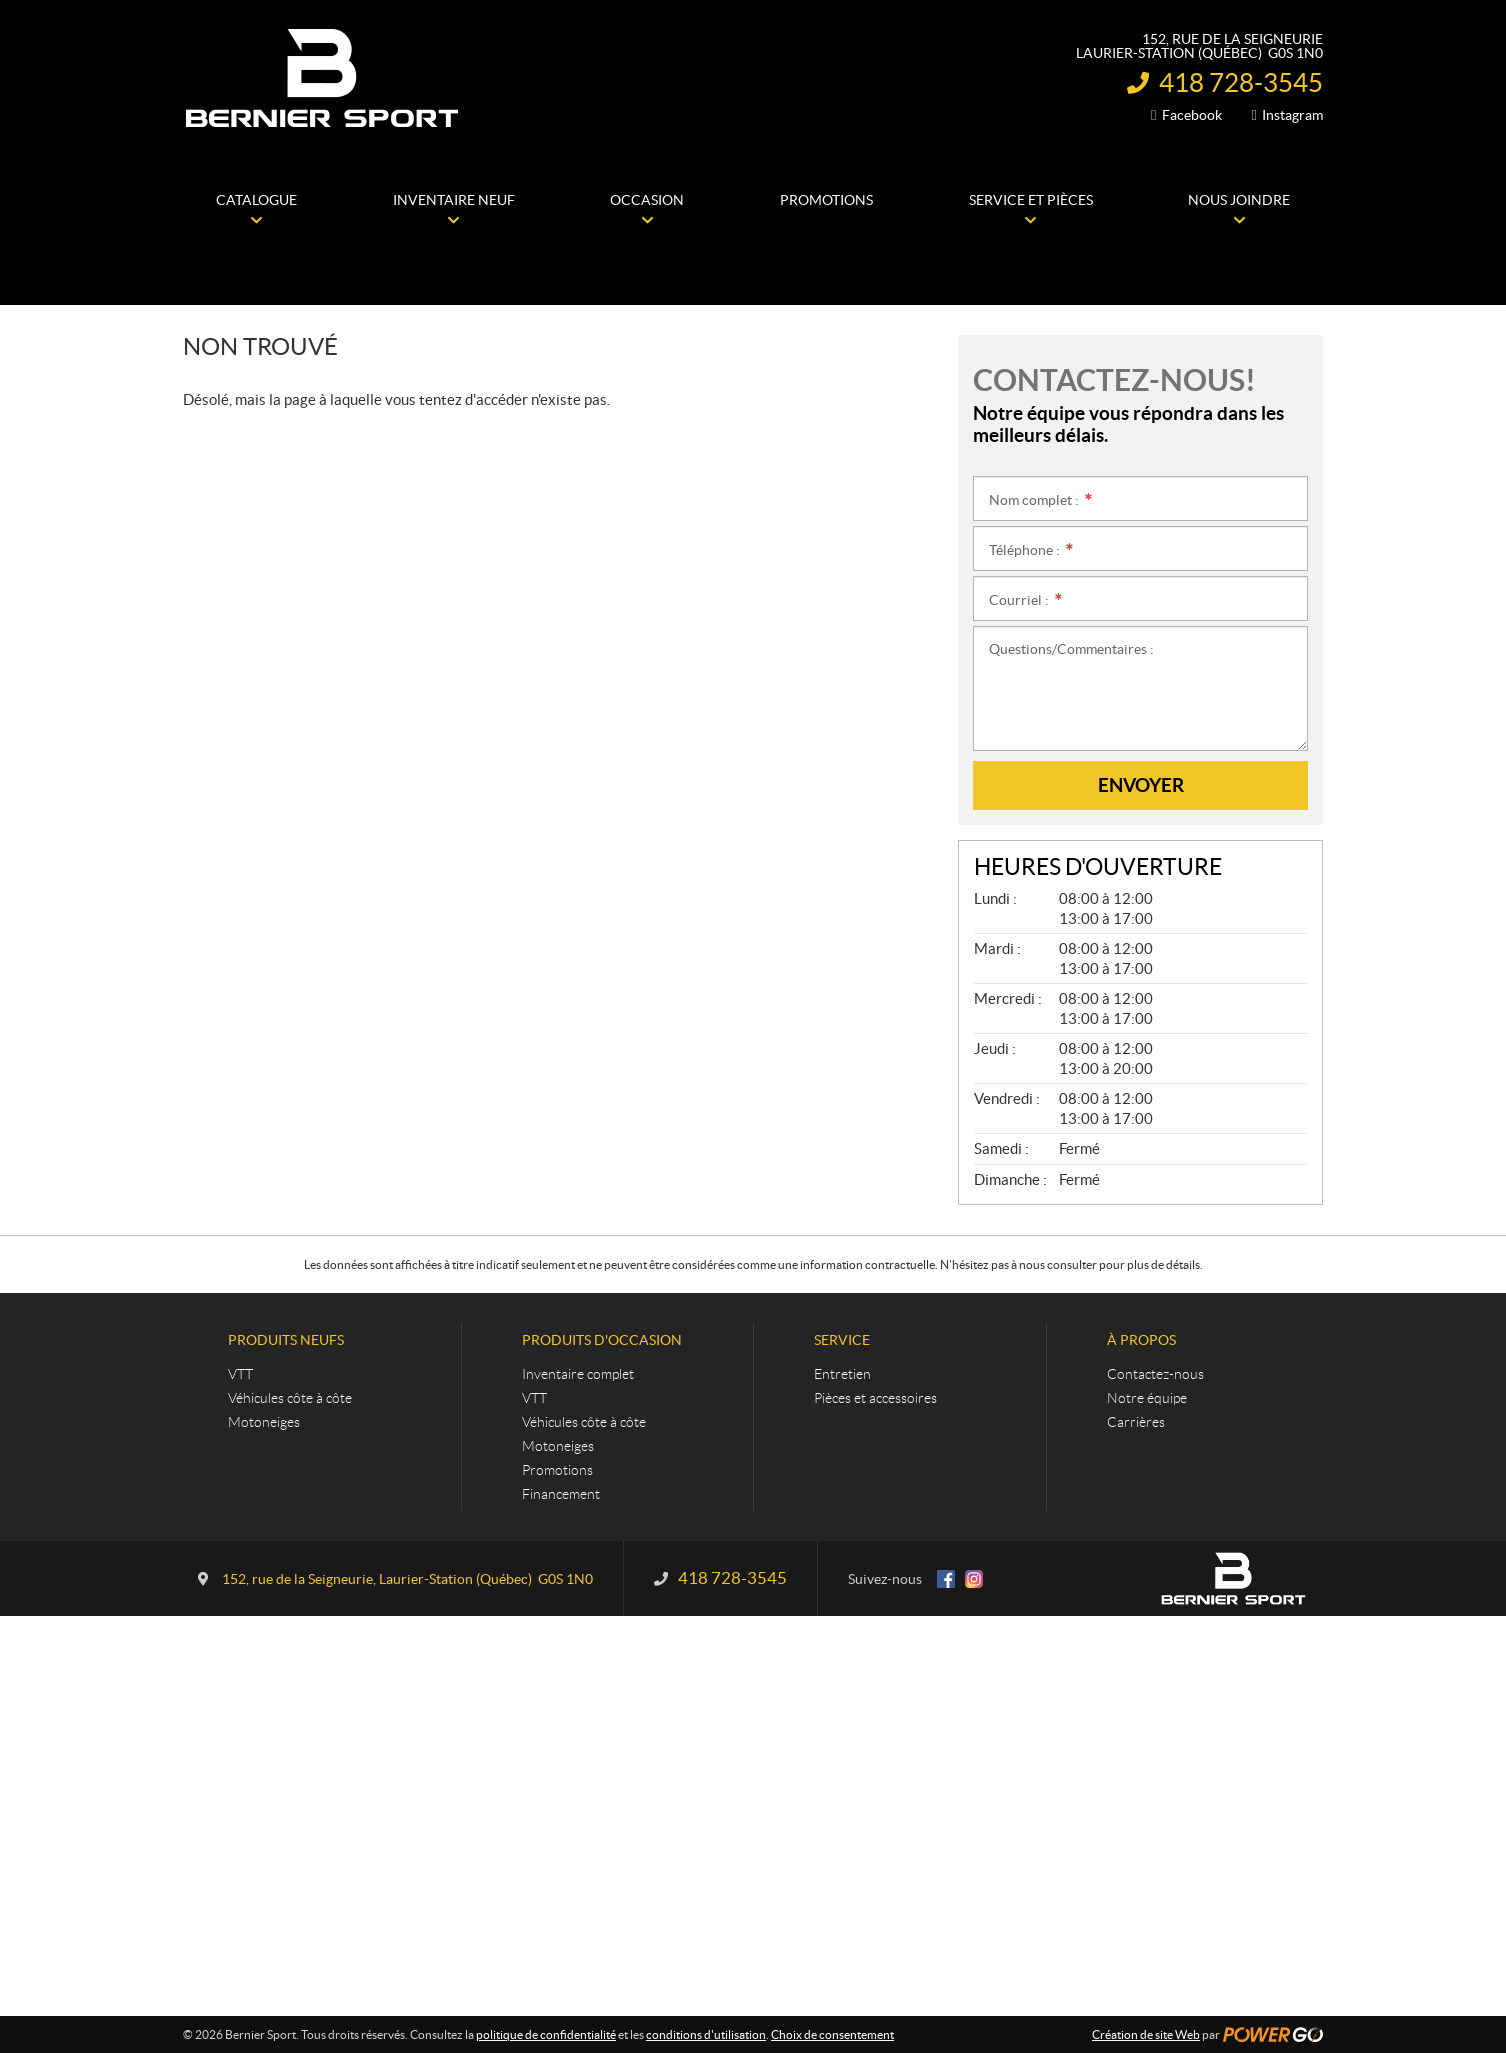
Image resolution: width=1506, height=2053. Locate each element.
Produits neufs (286, 1340)
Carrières (1136, 1422)
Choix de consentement (832, 2034)
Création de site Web (1146, 2034)
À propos (1141, 1340)
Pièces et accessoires (875, 1398)
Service (842, 1340)
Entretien (842, 1374)
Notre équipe (1147, 1398)
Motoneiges (264, 1422)
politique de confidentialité (546, 2034)
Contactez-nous (1155, 1374)
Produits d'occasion (602, 1340)
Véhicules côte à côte (290, 1398)
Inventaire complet (578, 1374)
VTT (240, 1374)
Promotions (557, 1470)
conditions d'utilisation (706, 2034)
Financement (561, 1494)
